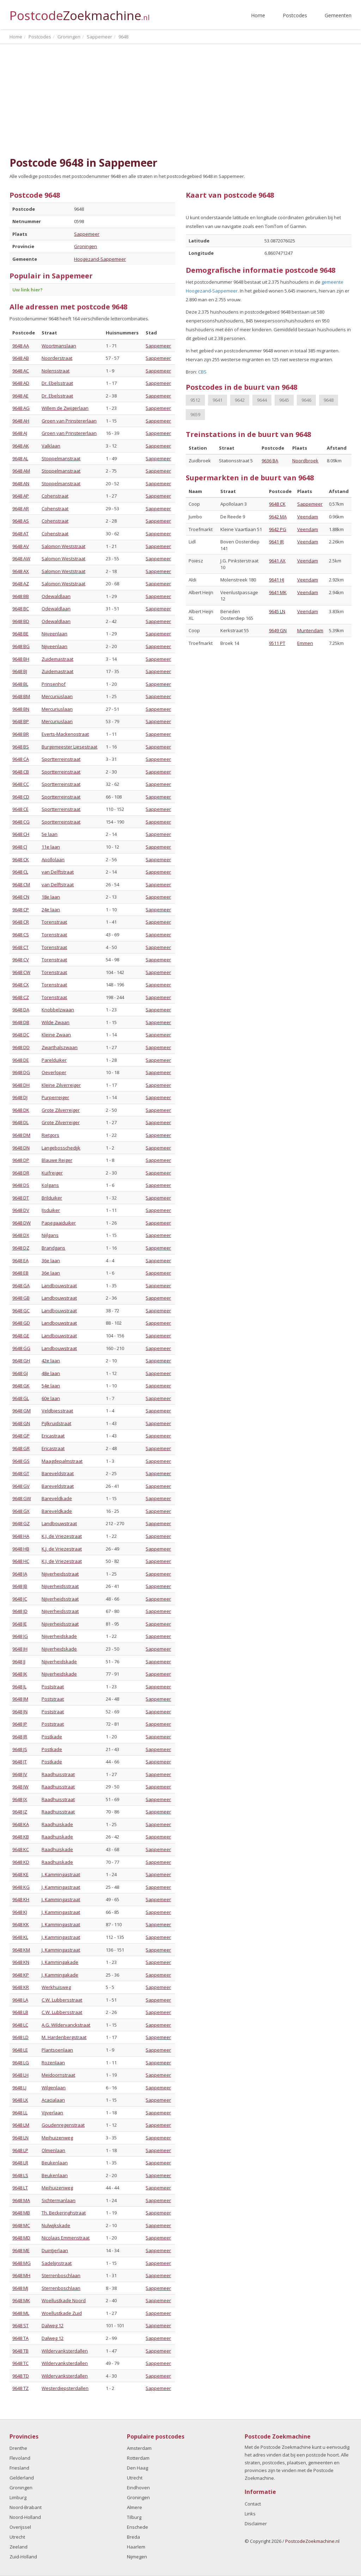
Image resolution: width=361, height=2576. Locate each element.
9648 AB (20, 358)
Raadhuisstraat (58, 1774)
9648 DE (20, 1060)
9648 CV (20, 959)
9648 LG (20, 2062)
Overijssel (20, 2527)
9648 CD (20, 797)
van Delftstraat (58, 872)
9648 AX (20, 571)
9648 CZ (20, 997)
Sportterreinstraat (61, 759)
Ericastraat (53, 1435)
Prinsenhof (54, 684)
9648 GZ (21, 1523)
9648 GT (20, 1473)
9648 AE (20, 396)
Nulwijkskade (56, 2225)
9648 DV (20, 1210)
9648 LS (20, 2175)
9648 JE (19, 1624)
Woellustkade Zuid (62, 2313)
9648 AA (20, 346)
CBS (202, 372)
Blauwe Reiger (57, 1160)
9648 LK (20, 2100)
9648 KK (20, 1924)
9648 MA (21, 2200)
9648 (329, 400)
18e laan (51, 897)
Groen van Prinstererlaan (69, 421)
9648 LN (20, 2137)
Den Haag (137, 2468)
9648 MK (21, 2300)
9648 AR (20, 508)
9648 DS (20, 1185)
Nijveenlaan (54, 633)
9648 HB (20, 1549)
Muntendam (310, 630)
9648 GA (21, 1285)
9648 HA (20, 1536)
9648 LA (20, 2000)
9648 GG (21, 1348)
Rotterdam (138, 2458)
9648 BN (20, 709)
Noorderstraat (57, 358)
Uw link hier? (27, 289)
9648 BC (20, 608)
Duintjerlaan (55, 2250)
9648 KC (20, 1849)
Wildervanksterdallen (65, 2351)
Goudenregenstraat (63, 2125)
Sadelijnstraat (57, 2263)
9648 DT (20, 1198)
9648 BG (21, 646)
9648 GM (21, 1410)
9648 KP (20, 1975)
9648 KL (20, 1937)
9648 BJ (19, 671)
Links (250, 2513)
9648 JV (19, 1774)
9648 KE (20, 1874)
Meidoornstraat (58, 2075)
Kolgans (50, 1185)
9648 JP (19, 1724)
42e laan (51, 1360)
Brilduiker (52, 1198)
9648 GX (21, 1511)
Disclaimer (256, 2523)
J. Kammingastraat (61, 1874)
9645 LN (277, 611)
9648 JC (19, 1599)
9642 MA (278, 516)
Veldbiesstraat (57, 1410)
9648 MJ (20, 2288)
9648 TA (20, 2338)
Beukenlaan (55, 2162)
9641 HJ (276, 580)
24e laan (51, 909)
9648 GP (21, 1435)
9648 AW (21, 558)
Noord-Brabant (26, 2507)
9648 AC (20, 371)
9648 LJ (19, 2087)
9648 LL (19, 2112)
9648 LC (20, 2025)
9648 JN (19, 1711)
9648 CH (20, 834)
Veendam (307, 516)
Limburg (18, 2497)
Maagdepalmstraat (62, 1461)
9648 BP (20, 721)
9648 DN (21, 1148)
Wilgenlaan (54, 2087)
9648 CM (21, 884)
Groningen (85, 246)
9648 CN (20, 897)
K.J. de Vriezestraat (62, 1536)
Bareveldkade (57, 1498)
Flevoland (20, 2458)
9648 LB (20, 2012)
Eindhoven (138, 2487)
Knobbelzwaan (58, 1009)
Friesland (19, 2468)
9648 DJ (19, 1097)
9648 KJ (19, 1912)
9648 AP (20, 496)
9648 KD (20, 1862)
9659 (195, 414)
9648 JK (19, 1674)
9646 (306, 400)
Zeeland (18, 2547)
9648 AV (20, 546)
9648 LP (20, 2150)
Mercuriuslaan (57, 696)
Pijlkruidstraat (56, 1423)
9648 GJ (20, 1373)
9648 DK (20, 1110)
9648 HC (20, 1561)
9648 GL (20, 1398)
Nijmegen (137, 2556)
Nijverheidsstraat (60, 1574)
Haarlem (136, 2547)
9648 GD (21, 1323)
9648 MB (21, 2213)
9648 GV (21, 1486)
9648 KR (20, 1987)
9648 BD (20, 621)
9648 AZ (20, 583)
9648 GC (21, 1310)
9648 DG (21, 1072)
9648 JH (19, 1649)
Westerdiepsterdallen (65, 2388)
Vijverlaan (52, 2112)
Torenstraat (54, 922)
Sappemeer (86, 234)
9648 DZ (20, 1248)
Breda (133, 2537)
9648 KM (21, 1950)
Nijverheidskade (59, 1636)
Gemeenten (338, 15)
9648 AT (20, 533)
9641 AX (277, 560)
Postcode (79, 12)
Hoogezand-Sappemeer (100, 259)
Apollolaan (53, 859)
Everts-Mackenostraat (65, 734)
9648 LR (20, 2162)
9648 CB (20, 772)
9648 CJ (19, 847)
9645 (284, 400)
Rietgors (50, 1135)
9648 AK (20, 446)
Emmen (305, 643)
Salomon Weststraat (63, 546)
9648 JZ (19, 1811)
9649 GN (278, 630)
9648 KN (20, 1962)
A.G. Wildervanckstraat (66, 2025)
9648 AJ (19, 433)
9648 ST (20, 2325)
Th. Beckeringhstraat (64, 2213)
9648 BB (20, 596)
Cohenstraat (55, 496)
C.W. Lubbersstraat (62, 2000)
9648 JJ (18, 1661)
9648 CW (21, 972)
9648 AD (20, 383)
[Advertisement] (180, 100)
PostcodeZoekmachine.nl (312, 2541)
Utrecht (17, 2537)
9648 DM (21, 1135)
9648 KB (20, 1837)
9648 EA (20, 1260)
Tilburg (134, 2517)
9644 (262, 400)
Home (258, 15)
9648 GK (21, 1385)
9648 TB (20, 2351)
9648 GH (21, 1360)
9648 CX (20, 984)
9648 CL (20, 872)
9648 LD (20, 2037)
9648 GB (21, 1298)
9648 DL (20, 1122)
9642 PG (277, 529)
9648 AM (21, 471)
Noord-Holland (25, 2517)
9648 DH (21, 1085)
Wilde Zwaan (55, 1022)
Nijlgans (50, 1235)
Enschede (137, 2527)
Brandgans (53, 1248)
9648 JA (19, 1574)
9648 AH (20, 421)
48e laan (51, 1373)
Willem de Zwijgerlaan (65, 408)
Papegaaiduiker (59, 1223)
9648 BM (21, 696)
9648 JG (20, 1636)
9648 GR (21, 1448)
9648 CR (20, 922)
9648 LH (20, 2075)
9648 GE (20, 1335)
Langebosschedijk (61, 1148)
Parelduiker (54, 1060)
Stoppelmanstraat (61, 458)
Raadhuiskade (57, 1824)
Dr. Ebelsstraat (57, 383)
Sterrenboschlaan (61, 2275)
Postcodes (295, 15)
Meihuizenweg (57, 2137)
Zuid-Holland (23, 2556)
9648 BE (20, 633)
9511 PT (277, 643)
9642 (240, 400)
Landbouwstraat (59, 1285)
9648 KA (20, 1824)
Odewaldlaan (56, 596)
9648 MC (21, 2225)
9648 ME (21, 2250)
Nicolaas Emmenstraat (66, 2238)
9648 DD (21, 1047)
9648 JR (19, 1736)
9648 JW (20, 1786)
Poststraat (53, 1686)
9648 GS (21, 1461)
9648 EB (20, 1273)
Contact (253, 2504)
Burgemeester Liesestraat (69, 747)
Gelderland (22, 2478)
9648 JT (19, 1761)
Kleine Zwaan (56, 1034)
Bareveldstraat (58, 1473)
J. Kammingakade (60, 1962)
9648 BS (20, 747)
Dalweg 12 (52, 2325)
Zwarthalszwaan (60, 1047)
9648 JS (19, 1749)
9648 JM (20, 1699)
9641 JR (276, 541)
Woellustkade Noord (64, 2300)
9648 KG (21, 1887)
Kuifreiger (52, 1173)
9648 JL (19, 1686)
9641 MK (278, 592)
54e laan (51, 1385)
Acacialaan (53, 2100)
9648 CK (20, 859)
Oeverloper (54, 1072)
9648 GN (21, 1423)
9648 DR (20, 1173)
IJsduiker (51, 1210)
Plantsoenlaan (57, 2050)
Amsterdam (139, 2448)
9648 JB (19, 1586)
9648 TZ (20, 2388)
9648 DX (20, 1235)
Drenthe (18, 2448)
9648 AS (20, 521)
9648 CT (20, 947)
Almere (134, 2507)
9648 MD (21, 2238)
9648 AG (21, 408)
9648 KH (20, 1899)
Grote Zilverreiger (61, 1110)
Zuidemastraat (57, 659)
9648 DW (21, 1223)
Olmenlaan (53, 2150)
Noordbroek (305, 460)
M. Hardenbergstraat (64, 2037)
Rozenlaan (53, 2062)
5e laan (49, 834)
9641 (217, 400)
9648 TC (20, 2363)
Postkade (52, 1736)
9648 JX (19, 1799)
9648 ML (20, 2313)
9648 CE (20, 809)
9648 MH (21, 2275)
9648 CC (20, 784)
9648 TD (20, 2376)
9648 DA (20, 1009)
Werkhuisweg (56, 1987)
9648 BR (20, 734)
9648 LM (20, 2125)
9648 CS (20, 934)
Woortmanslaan (59, 346)
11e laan (51, 847)
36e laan (51, 1260)
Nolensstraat (55, 371)
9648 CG (21, 822)
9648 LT (20, 2187)
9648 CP (20, 909)
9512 (195, 400)
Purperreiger (55, 1097)
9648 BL (20, 684)
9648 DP (20, 1160)
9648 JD (19, 1611)
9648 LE (20, 2050)
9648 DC (20, 1034)
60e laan (51, 1398)
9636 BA (270, 460)
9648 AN (20, 483)
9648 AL (20, 458)
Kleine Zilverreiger (61, 1085)
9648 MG (21, 2263)
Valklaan (51, 446)
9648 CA (20, 759)
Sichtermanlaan (58, 2200)
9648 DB (20, 1022)
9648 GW (21, 1498)
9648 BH (20, 659)
